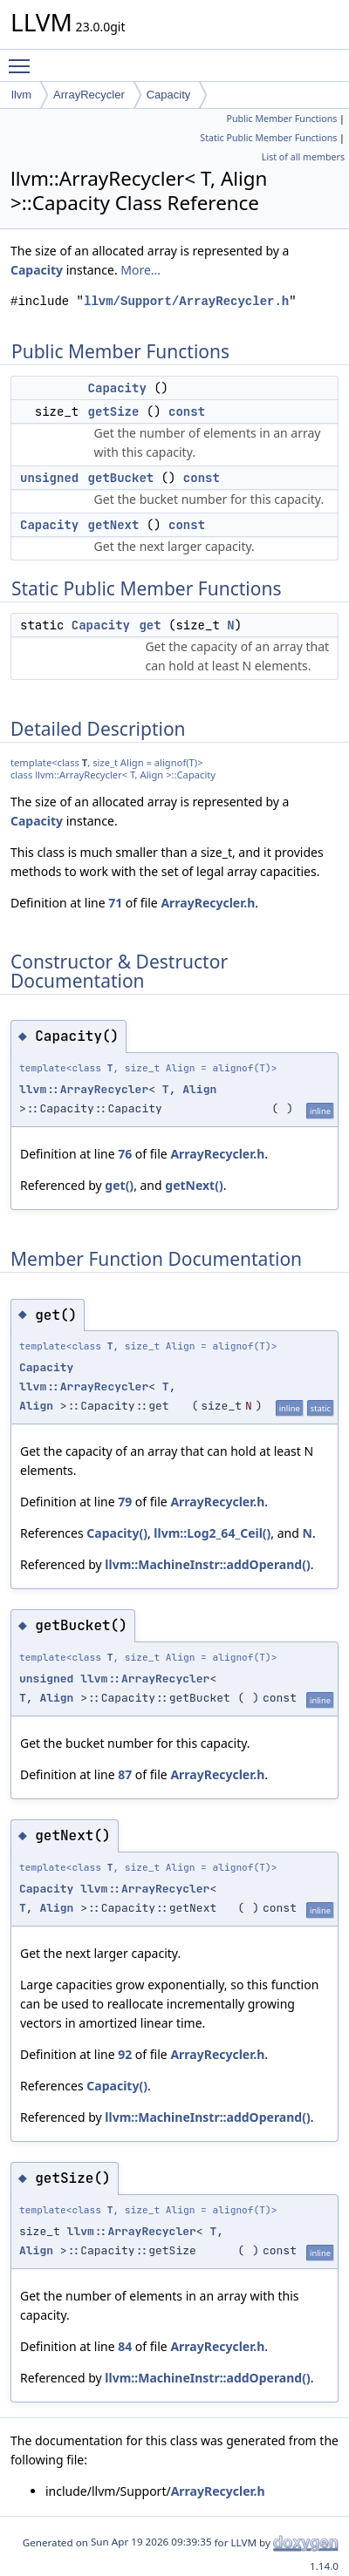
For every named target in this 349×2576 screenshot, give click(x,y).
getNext (114, 525)
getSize (114, 411)
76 (125, 1153)
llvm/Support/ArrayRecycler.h (186, 301)
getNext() (193, 1185)
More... (140, 270)
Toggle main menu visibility (23, 58)
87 (125, 1774)
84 (125, 2346)
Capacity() (116, 1533)
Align (199, 1089)
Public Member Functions (281, 118)
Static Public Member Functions (268, 138)
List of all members (303, 157)
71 (115, 902)
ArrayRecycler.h (208, 902)
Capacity (169, 94)
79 (125, 1501)
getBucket (121, 478)
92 (125, 2054)
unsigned (49, 478)
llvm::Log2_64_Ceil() (212, 1533)
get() (119, 1185)
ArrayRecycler (89, 94)
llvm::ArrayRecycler (83, 1089)
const (186, 411)
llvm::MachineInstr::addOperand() (207, 1564)
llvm (21, 94)
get (150, 625)
